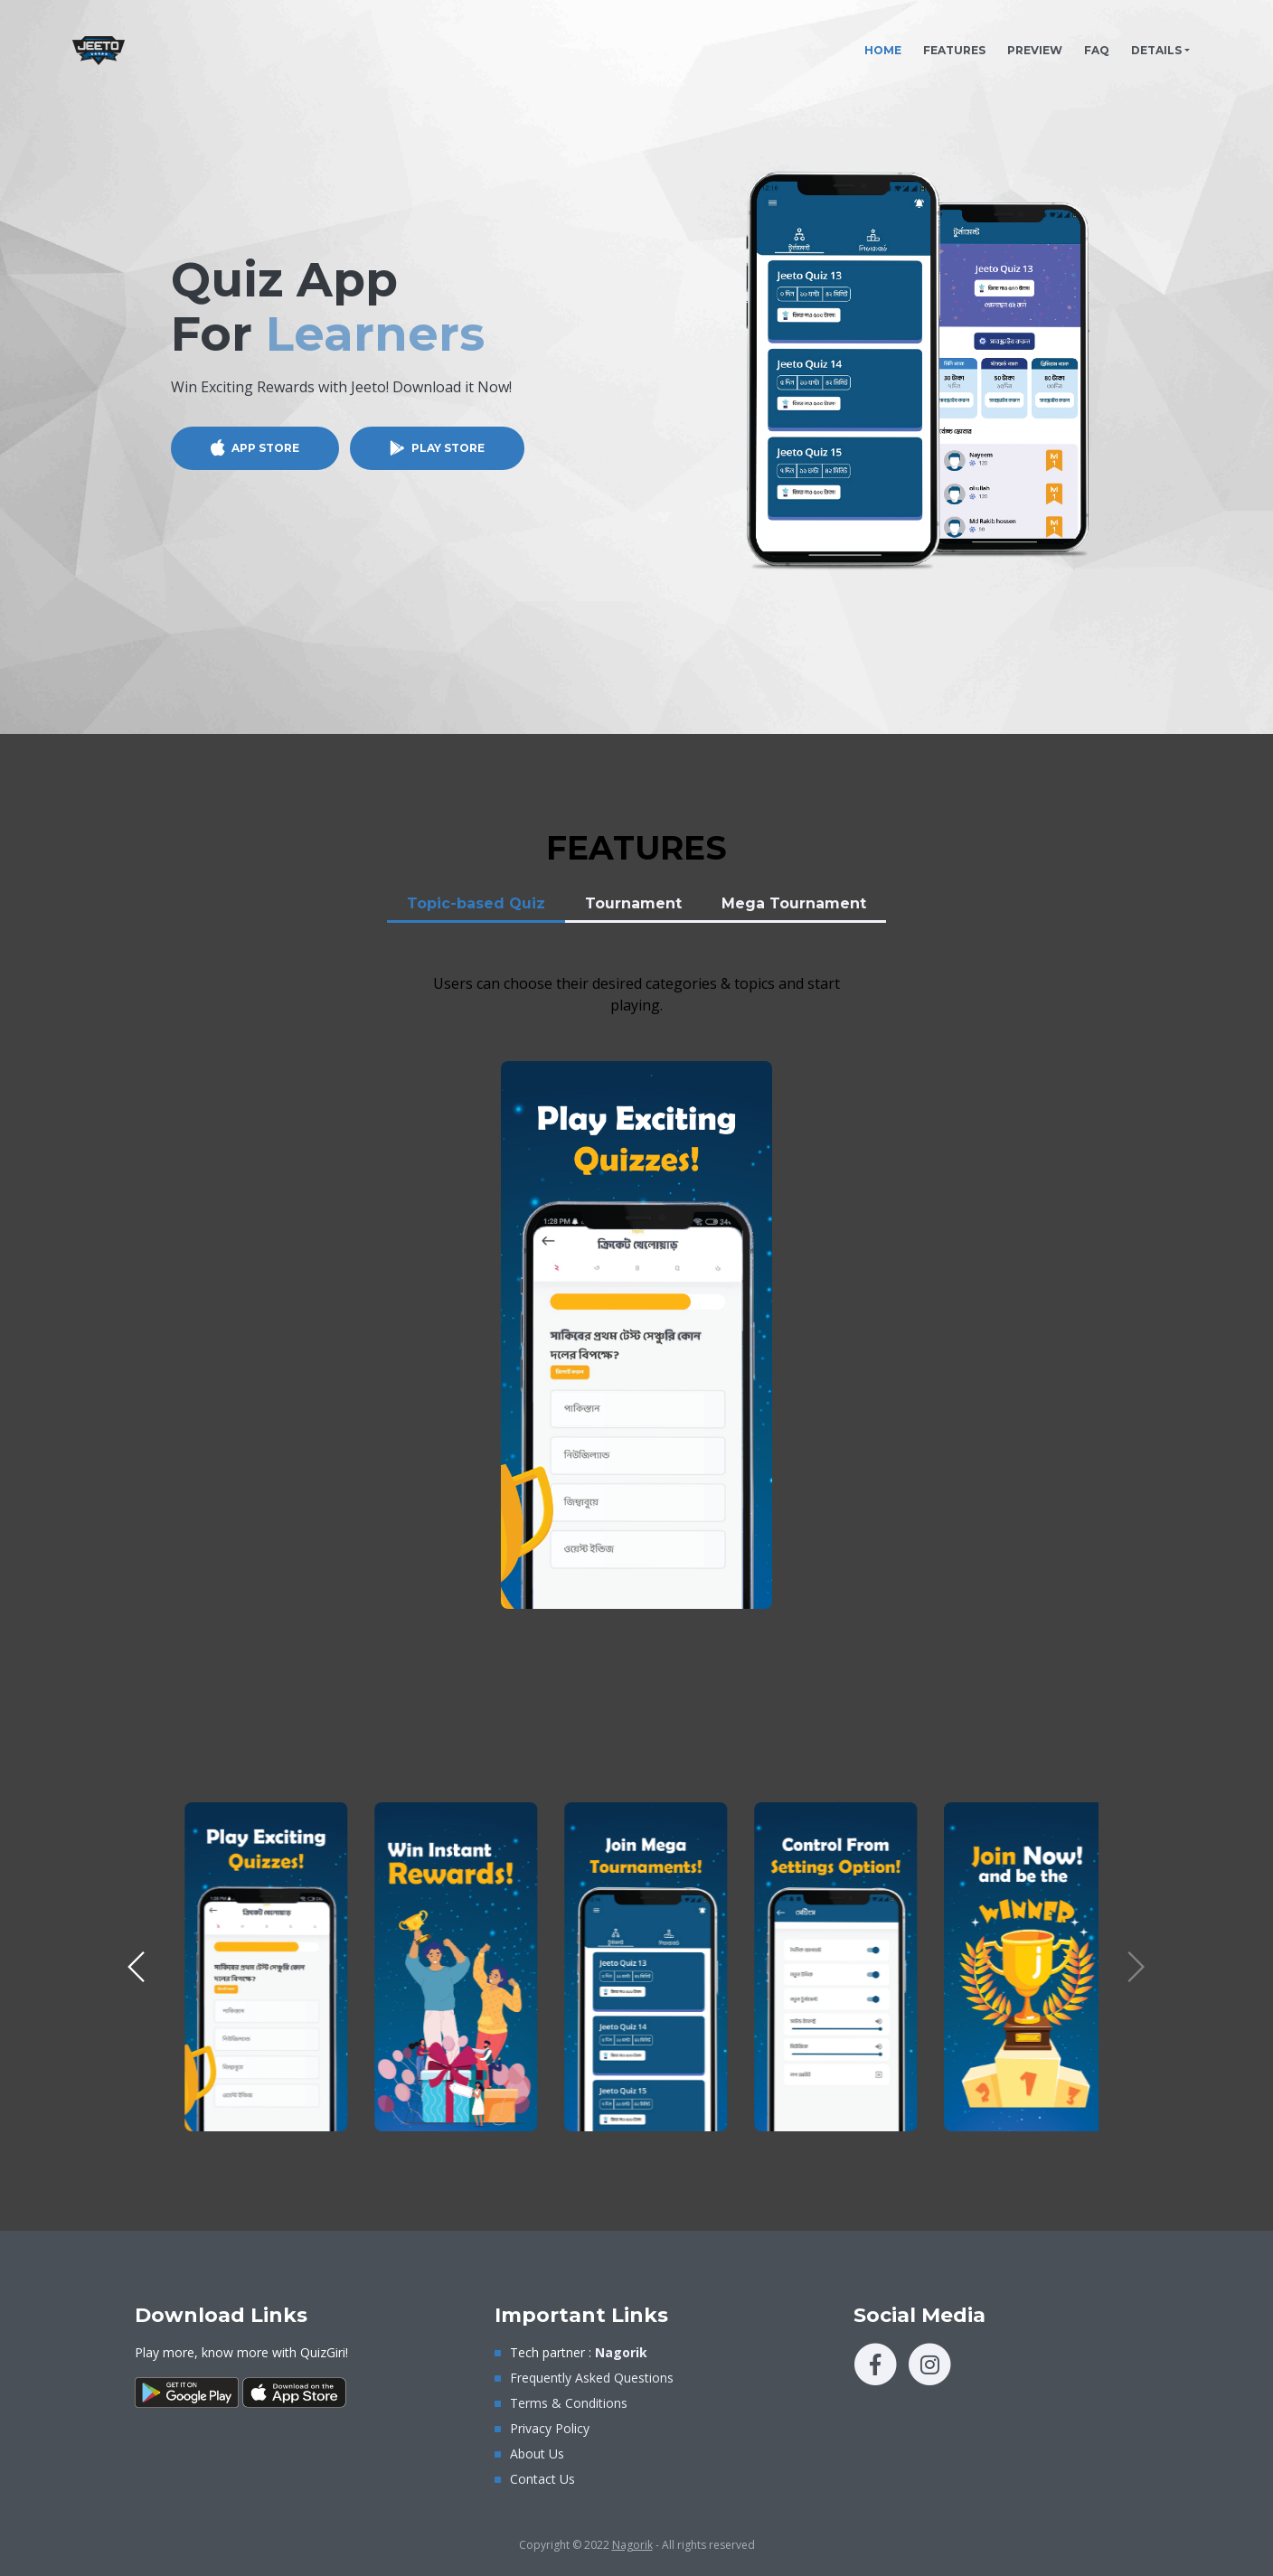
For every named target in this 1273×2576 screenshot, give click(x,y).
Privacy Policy (549, 2428)
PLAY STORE (448, 448)
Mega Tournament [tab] (793, 903)
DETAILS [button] (1156, 50)
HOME (888, 46)
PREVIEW (1034, 50)
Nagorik (632, 2544)
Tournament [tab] (633, 903)
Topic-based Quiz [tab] (476, 903)
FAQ (1096, 50)
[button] (137, 1967)
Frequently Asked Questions (592, 2377)
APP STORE (265, 448)
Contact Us (542, 2478)
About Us (537, 2453)
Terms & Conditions (568, 2402)
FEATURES (954, 50)
